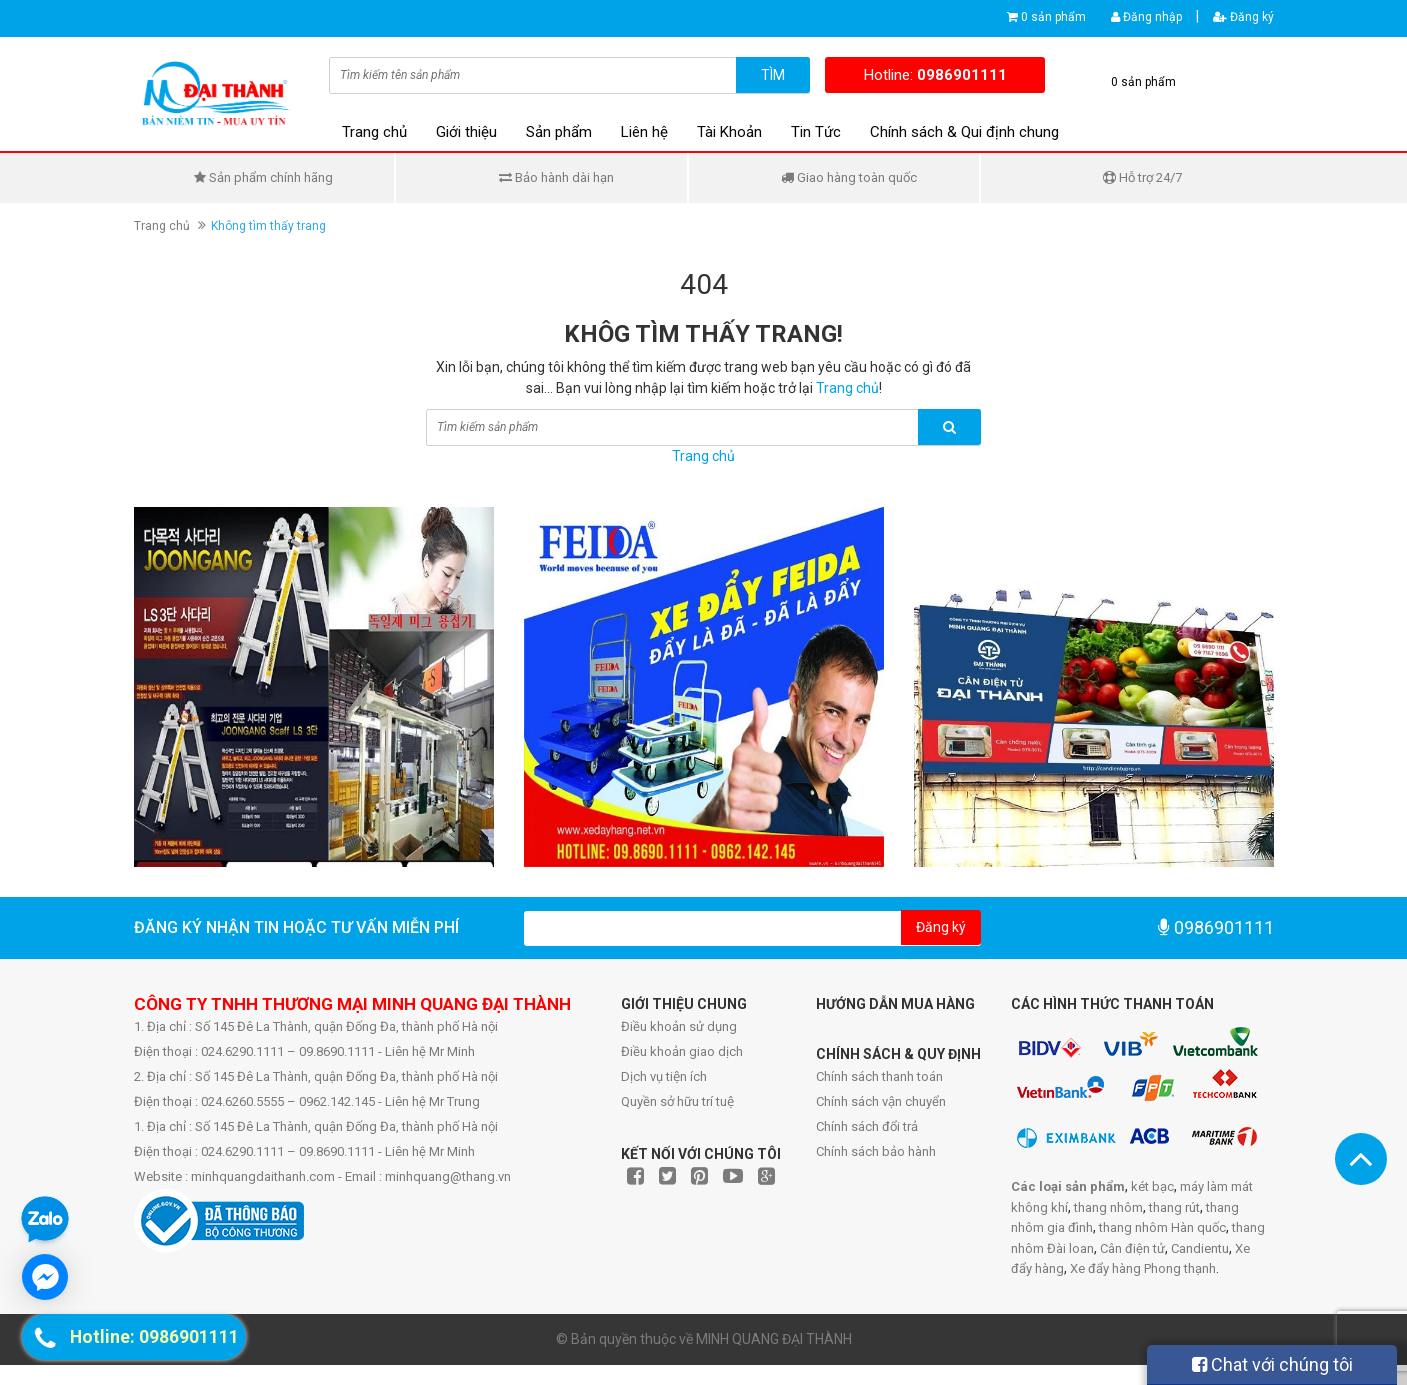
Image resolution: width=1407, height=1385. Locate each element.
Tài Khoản (729, 132)
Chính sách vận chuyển (881, 1101)
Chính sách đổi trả (867, 1126)
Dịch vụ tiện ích (664, 1076)
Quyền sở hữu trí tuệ (677, 1101)
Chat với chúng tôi (1272, 1364)
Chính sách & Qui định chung (964, 132)
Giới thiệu (466, 132)
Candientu (1200, 1248)
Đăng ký (1243, 17)
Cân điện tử (1132, 1248)
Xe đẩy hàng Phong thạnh (1143, 1268)
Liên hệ (644, 132)
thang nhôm (1108, 1207)
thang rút (1174, 1207)
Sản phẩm (559, 132)
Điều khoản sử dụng (679, 1026)
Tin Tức (816, 132)
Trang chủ (374, 132)
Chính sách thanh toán (879, 1076)
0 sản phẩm (1053, 17)
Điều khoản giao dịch (682, 1051)
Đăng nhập (1146, 17)
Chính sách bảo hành (876, 1151)
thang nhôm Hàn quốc (1162, 1227)
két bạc (1152, 1186)
